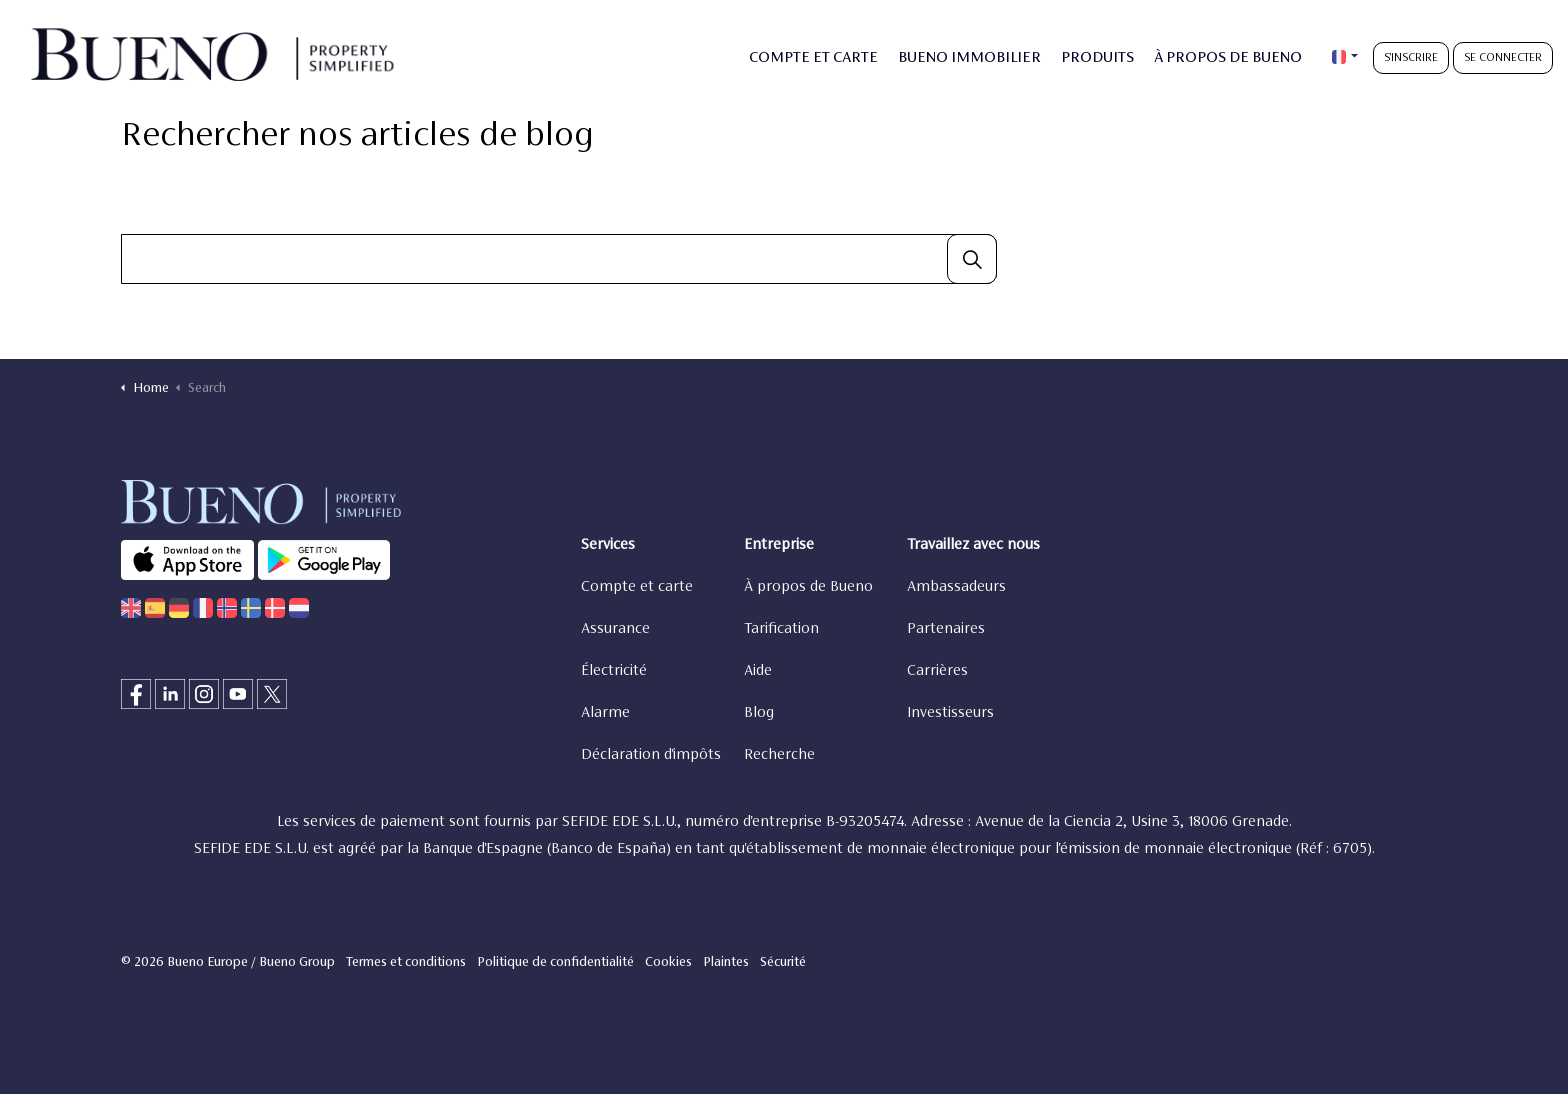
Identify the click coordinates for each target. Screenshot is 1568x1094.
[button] (972, 259)
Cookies (668, 963)
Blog (759, 713)
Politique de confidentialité (555, 963)
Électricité (614, 671)
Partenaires (946, 629)
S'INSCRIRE (1411, 58)
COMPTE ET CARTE (813, 58)
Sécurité (783, 963)
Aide (758, 671)
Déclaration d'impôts (651, 755)
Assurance (615, 629)
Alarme (605, 713)
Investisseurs (950, 713)
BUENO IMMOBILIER (969, 58)
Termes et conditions (406, 963)
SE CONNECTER (1503, 58)
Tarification (781, 629)
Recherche (779, 755)
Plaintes (726, 963)
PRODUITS (1097, 58)
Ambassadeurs (956, 587)
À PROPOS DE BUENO (1228, 58)
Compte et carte (637, 587)
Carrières (937, 671)
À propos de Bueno (808, 587)
